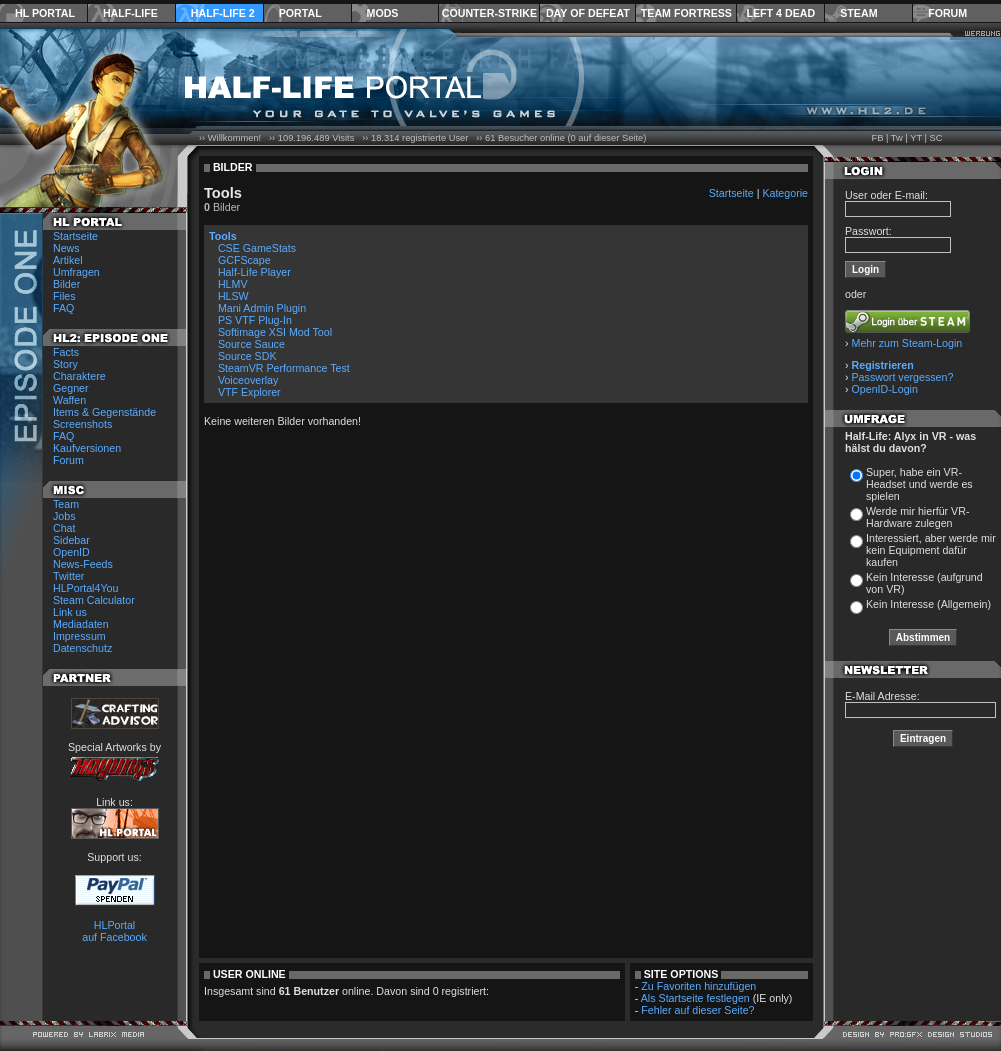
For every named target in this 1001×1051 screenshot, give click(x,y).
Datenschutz (82, 648)
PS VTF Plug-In (255, 320)
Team (66, 504)
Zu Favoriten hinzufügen (698, 986)
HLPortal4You (85, 588)
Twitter (68, 576)
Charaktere (79, 376)
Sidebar (71, 540)
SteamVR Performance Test (284, 368)
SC (936, 138)
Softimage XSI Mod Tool (275, 332)
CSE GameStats (257, 248)
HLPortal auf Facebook (114, 931)
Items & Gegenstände (104, 412)
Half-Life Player (254, 272)
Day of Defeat (588, 13)
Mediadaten (81, 624)
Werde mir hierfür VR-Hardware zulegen (917, 517)
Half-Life (130, 13)
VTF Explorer (249, 392)
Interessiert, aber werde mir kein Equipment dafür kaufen (931, 550)
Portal (300, 13)
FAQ (63, 308)
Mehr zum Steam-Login (907, 343)
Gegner (71, 388)
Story (65, 364)
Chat (64, 528)
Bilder (66, 284)
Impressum (79, 636)
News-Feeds (83, 564)
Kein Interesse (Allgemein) (928, 604)
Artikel (68, 260)
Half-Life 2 (223, 13)
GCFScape (244, 260)
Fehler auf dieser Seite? (697, 1010)
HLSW (233, 296)
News (66, 248)
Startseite (75, 236)
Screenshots (82, 424)
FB (877, 138)
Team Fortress (686, 13)
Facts (66, 352)
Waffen (69, 400)
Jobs (64, 516)
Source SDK (247, 356)
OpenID (71, 552)
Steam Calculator (94, 600)
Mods (383, 13)
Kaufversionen (87, 448)
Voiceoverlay (248, 380)
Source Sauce (251, 344)
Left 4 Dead (780, 13)
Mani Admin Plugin (262, 308)
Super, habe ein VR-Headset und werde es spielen (919, 484)
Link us (70, 612)
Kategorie (785, 193)
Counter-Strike (489, 13)
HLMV (233, 284)
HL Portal (45, 13)
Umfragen (76, 272)
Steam (858, 13)
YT (916, 138)
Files (64, 296)
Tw (897, 138)
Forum (947, 13)
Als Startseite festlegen (695, 998)
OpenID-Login (885, 389)
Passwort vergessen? (903, 377)
